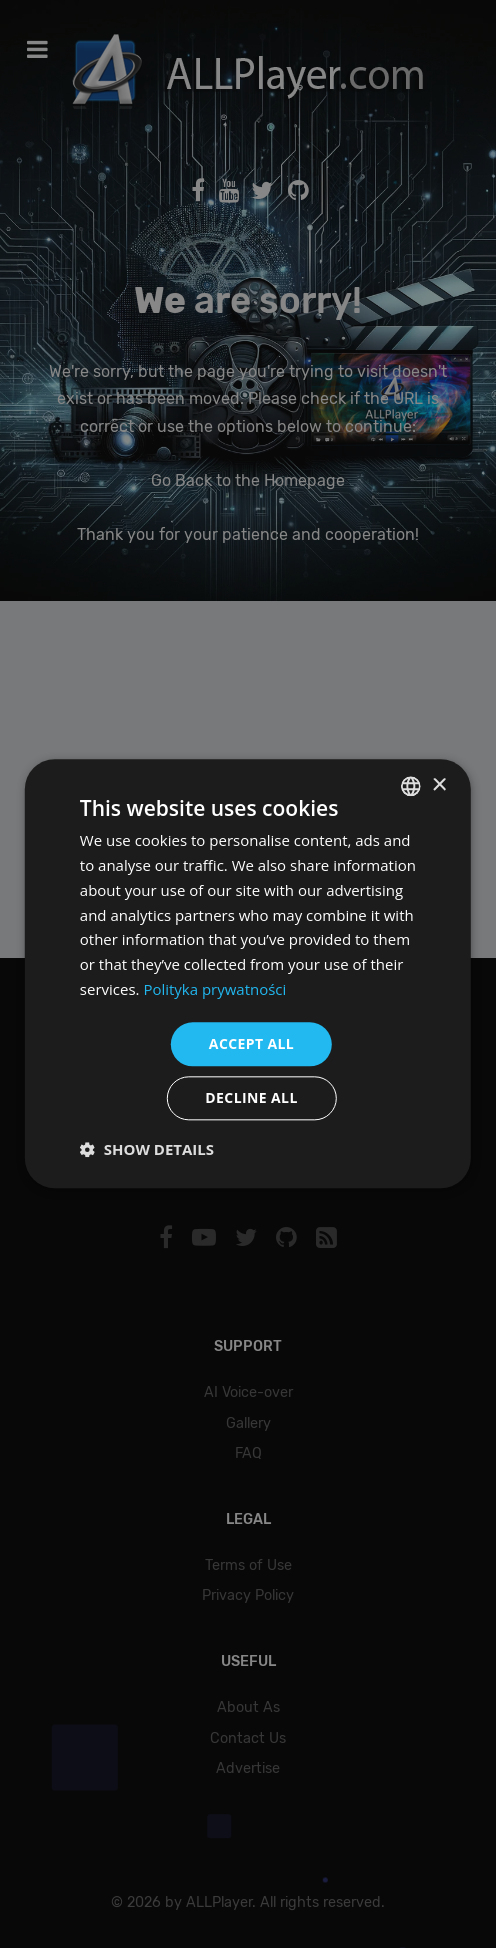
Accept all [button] (251, 1043)
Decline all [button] (251, 1098)
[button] (147, 1150)
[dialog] (248, 974)
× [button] (438, 785)
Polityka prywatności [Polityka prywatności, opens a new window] (214, 989)
